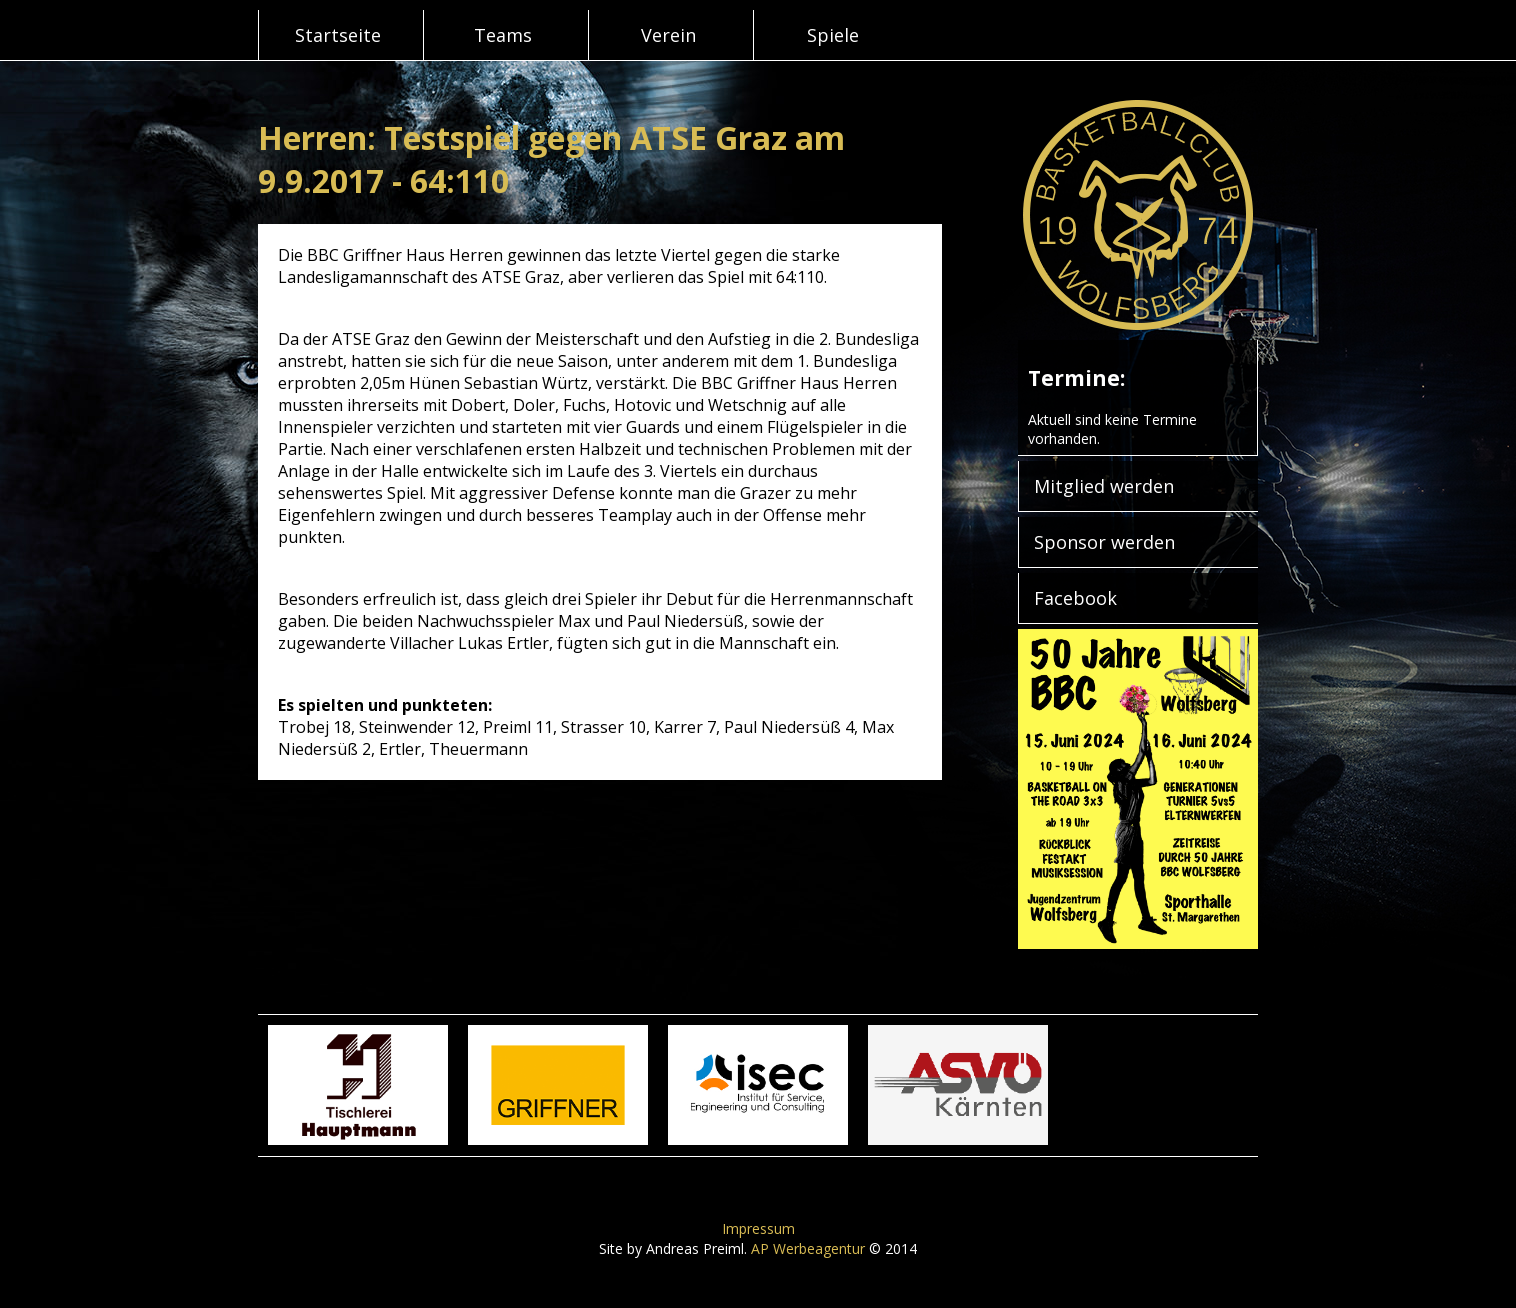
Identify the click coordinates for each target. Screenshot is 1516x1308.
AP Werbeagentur (808, 1248)
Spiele (833, 35)
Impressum (758, 1228)
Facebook (1075, 598)
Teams (503, 35)
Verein (668, 35)
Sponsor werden (1104, 542)
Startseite (338, 35)
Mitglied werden (1104, 486)
